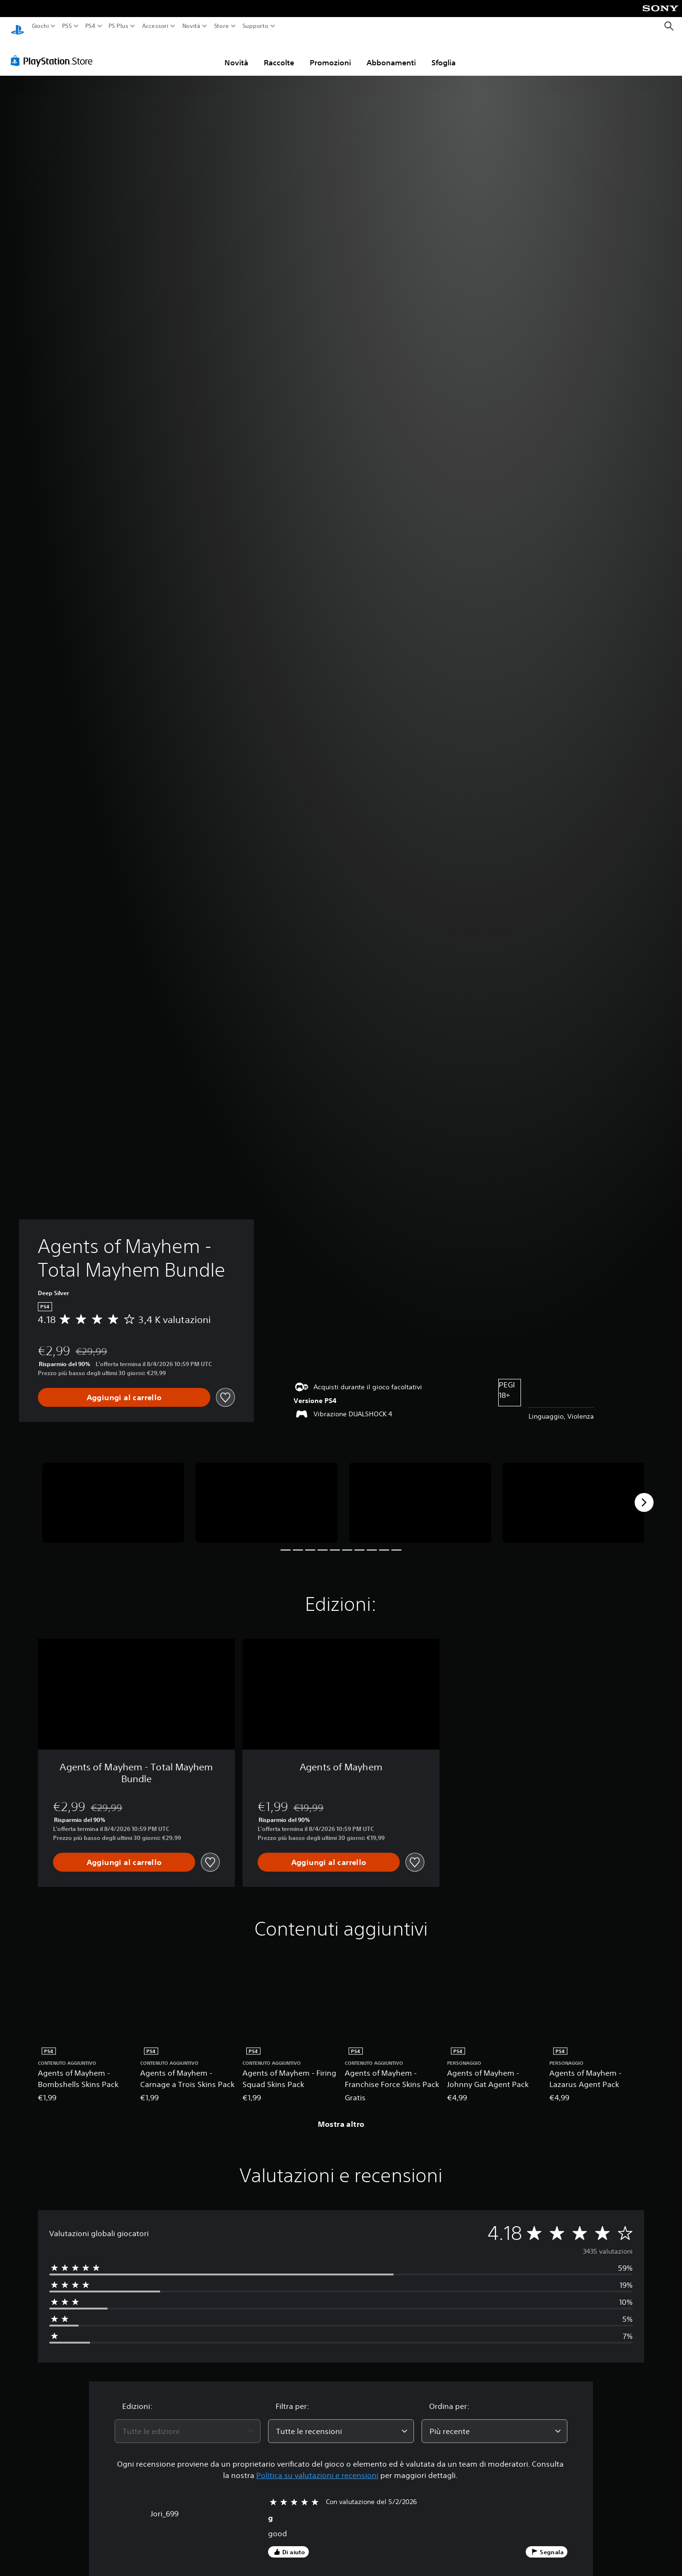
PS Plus (118, 26)
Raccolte (279, 53)
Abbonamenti (391, 53)
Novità (191, 26)
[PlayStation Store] (54, 51)
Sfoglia (443, 53)
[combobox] (187, 2422)
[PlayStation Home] (17, 26)
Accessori (155, 26)
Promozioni (330, 53)
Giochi (40, 26)
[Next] (644, 1493)
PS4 (90, 26)
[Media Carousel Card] (113, 1494)
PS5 (67, 26)
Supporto (255, 26)
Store (221, 26)
